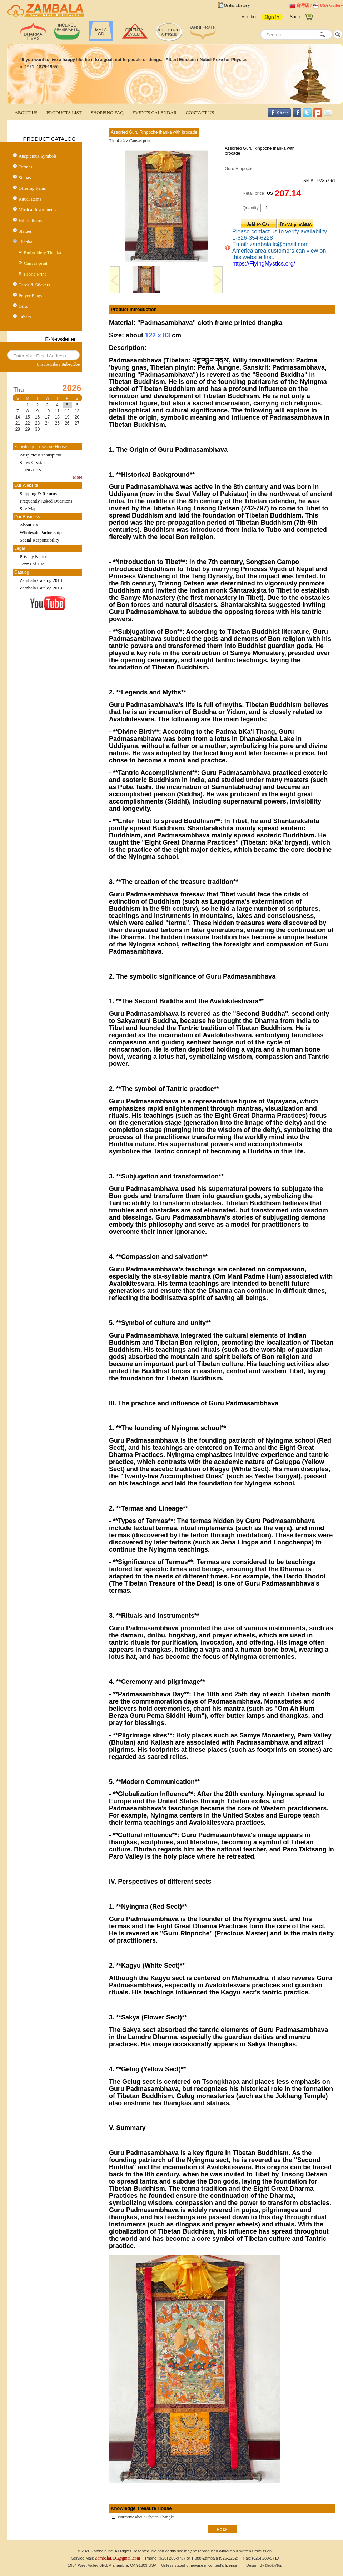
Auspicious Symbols (38, 156)
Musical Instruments (38, 209)
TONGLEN (30, 470)
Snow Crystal (32, 462)
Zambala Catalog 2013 (41, 580)
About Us (29, 525)
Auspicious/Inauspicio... (42, 455)
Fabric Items (30, 220)
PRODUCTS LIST (64, 112)
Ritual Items (30, 199)
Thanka (26, 241)
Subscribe (70, 364)
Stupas (25, 177)
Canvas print (36, 263)
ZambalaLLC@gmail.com (117, 2558)
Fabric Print (35, 274)
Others (25, 317)
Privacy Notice (34, 556)
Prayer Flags (30, 295)
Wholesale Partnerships (41, 532)
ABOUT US (26, 112)
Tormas (26, 166)
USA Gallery (331, 5)
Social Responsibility (39, 540)
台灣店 (302, 5)
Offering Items (32, 188)
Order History (237, 5)
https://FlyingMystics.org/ (263, 264)
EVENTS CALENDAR (155, 112)
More (77, 477)
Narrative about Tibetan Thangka (146, 2517)
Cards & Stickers (34, 284)
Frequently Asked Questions (46, 501)
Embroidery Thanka (42, 252)
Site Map (28, 508)
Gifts (23, 306)
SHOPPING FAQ (107, 112)
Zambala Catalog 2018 (41, 587)
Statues (25, 231)
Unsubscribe (47, 364)
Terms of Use (32, 564)
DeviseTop (273, 2565)
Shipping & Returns (38, 493)
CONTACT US (199, 112)
